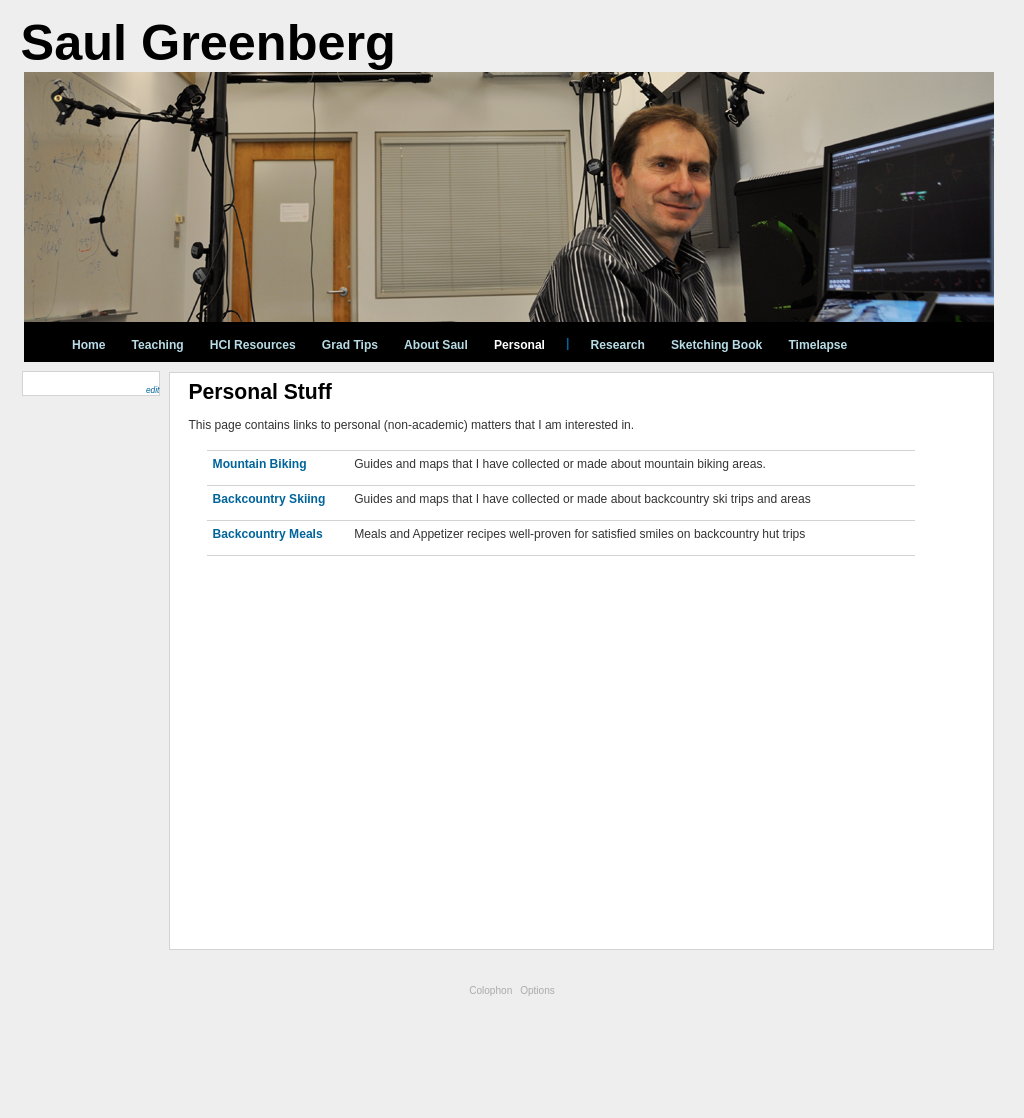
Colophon (490, 990)
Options (537, 990)
